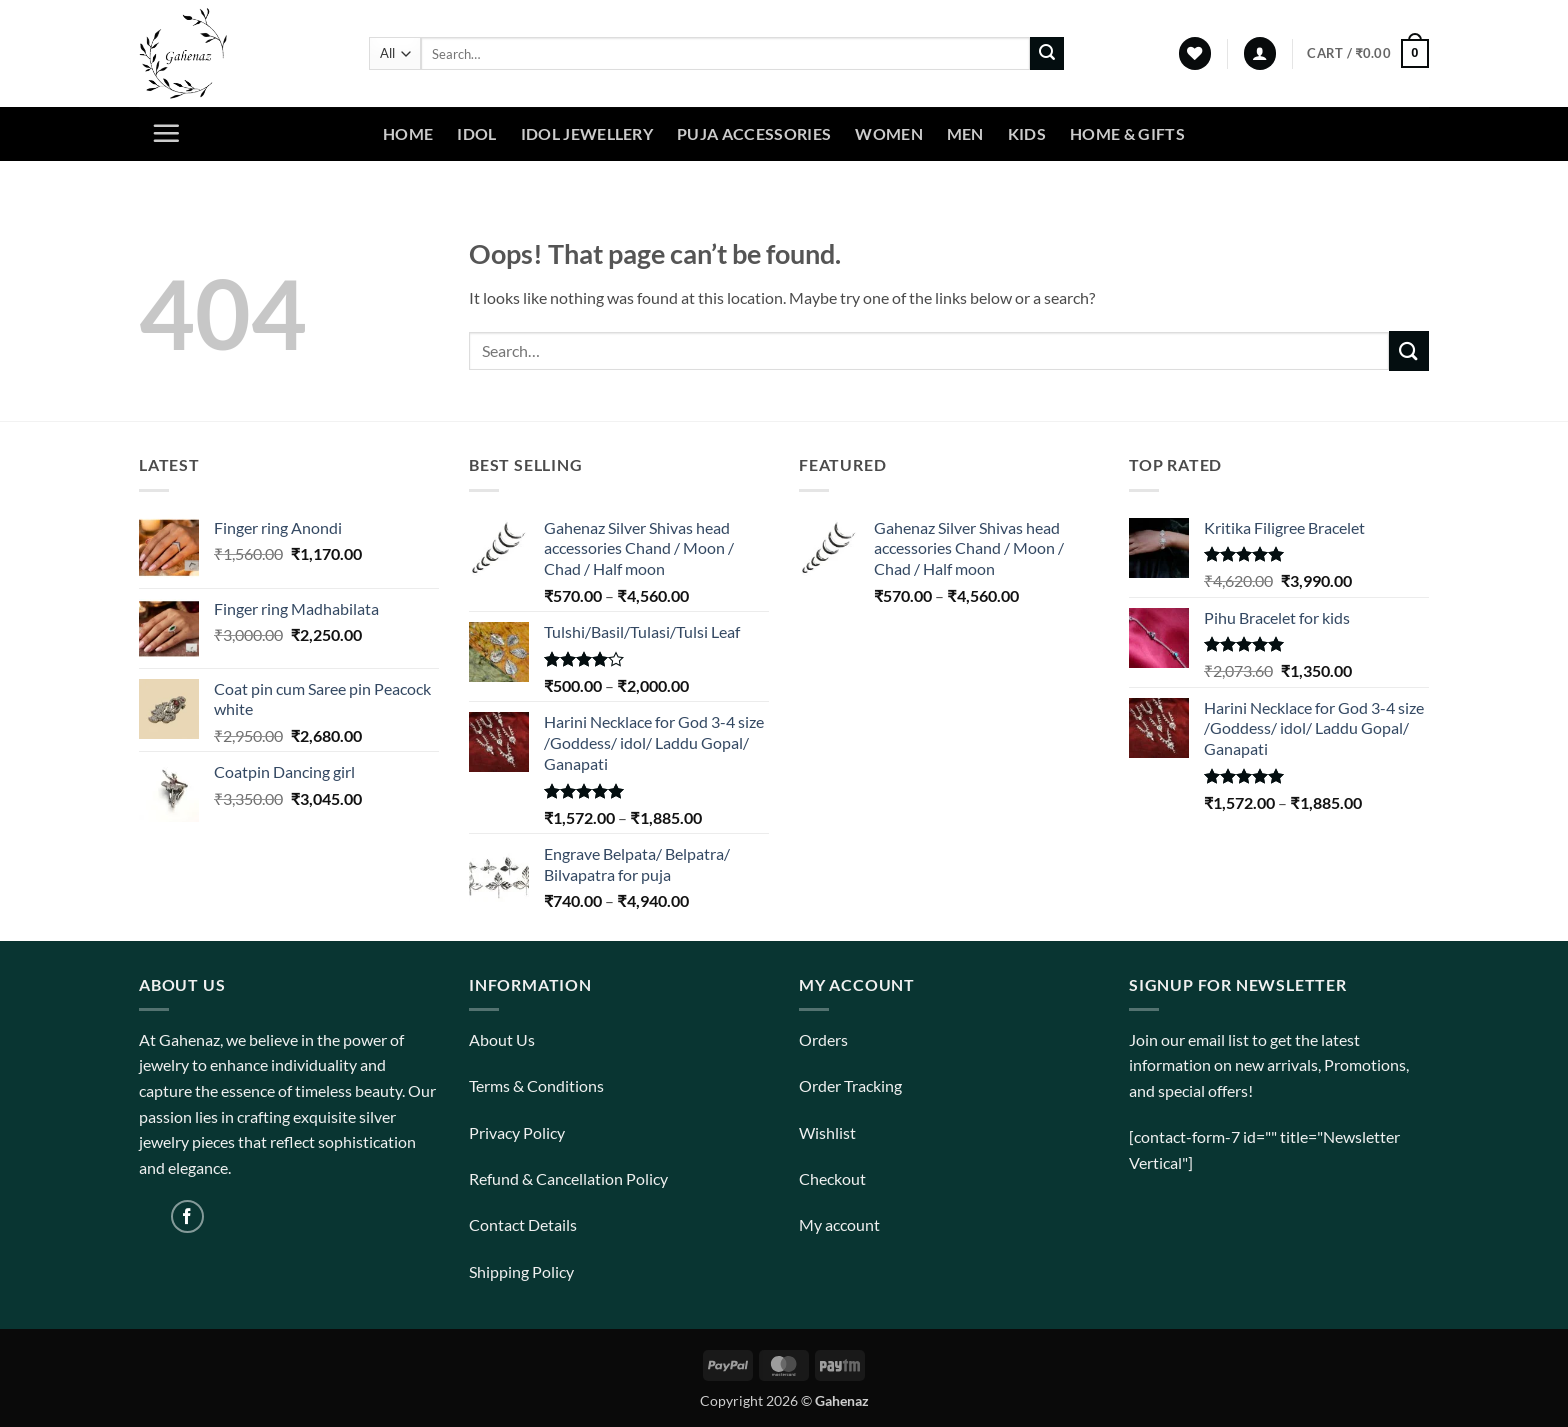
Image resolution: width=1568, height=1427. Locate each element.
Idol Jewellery (587, 133)
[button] (1260, 53)
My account (839, 1224)
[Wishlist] (1195, 53)
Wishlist (827, 1132)
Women (889, 133)
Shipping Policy (521, 1271)
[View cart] (1368, 54)
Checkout (832, 1178)
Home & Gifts (1127, 133)
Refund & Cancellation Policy (568, 1178)
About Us (502, 1039)
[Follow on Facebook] (187, 1216)
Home (408, 133)
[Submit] (1047, 54)
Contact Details (523, 1224)
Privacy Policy (517, 1132)
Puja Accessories (754, 133)
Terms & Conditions (536, 1085)
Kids (1027, 133)
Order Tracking (850, 1085)
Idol (476, 133)
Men (965, 133)
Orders (823, 1039)
